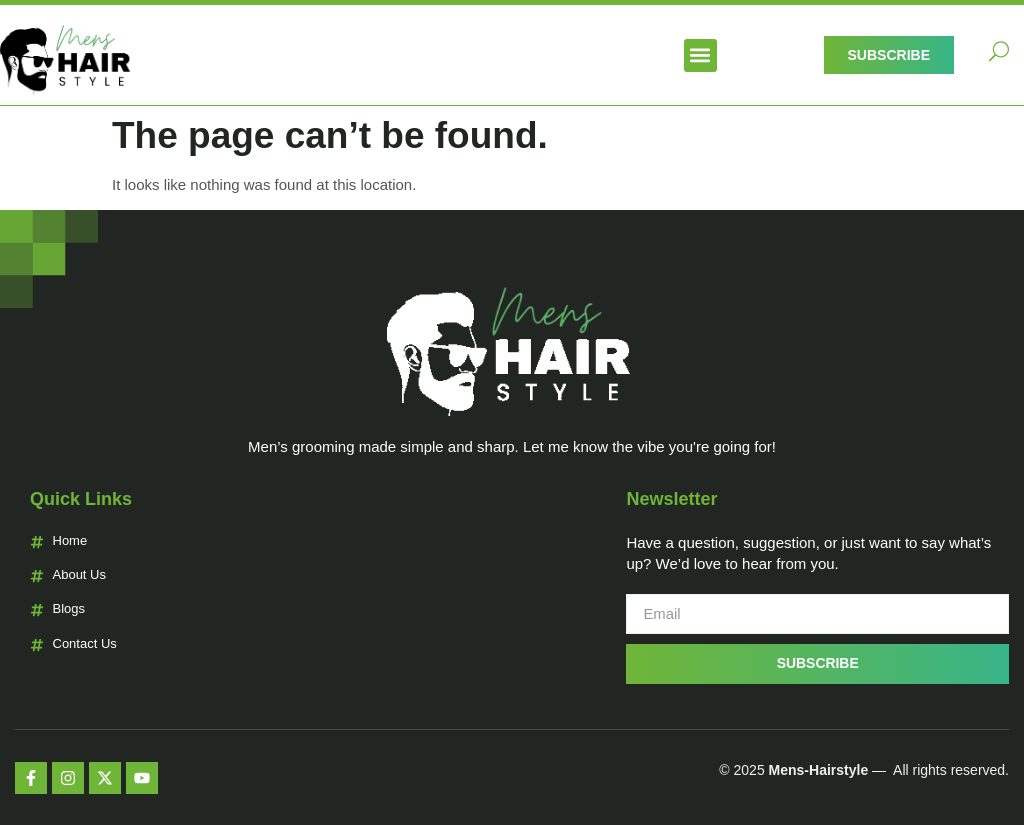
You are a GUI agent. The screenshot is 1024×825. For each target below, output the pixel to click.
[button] (700, 55)
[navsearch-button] (999, 55)
